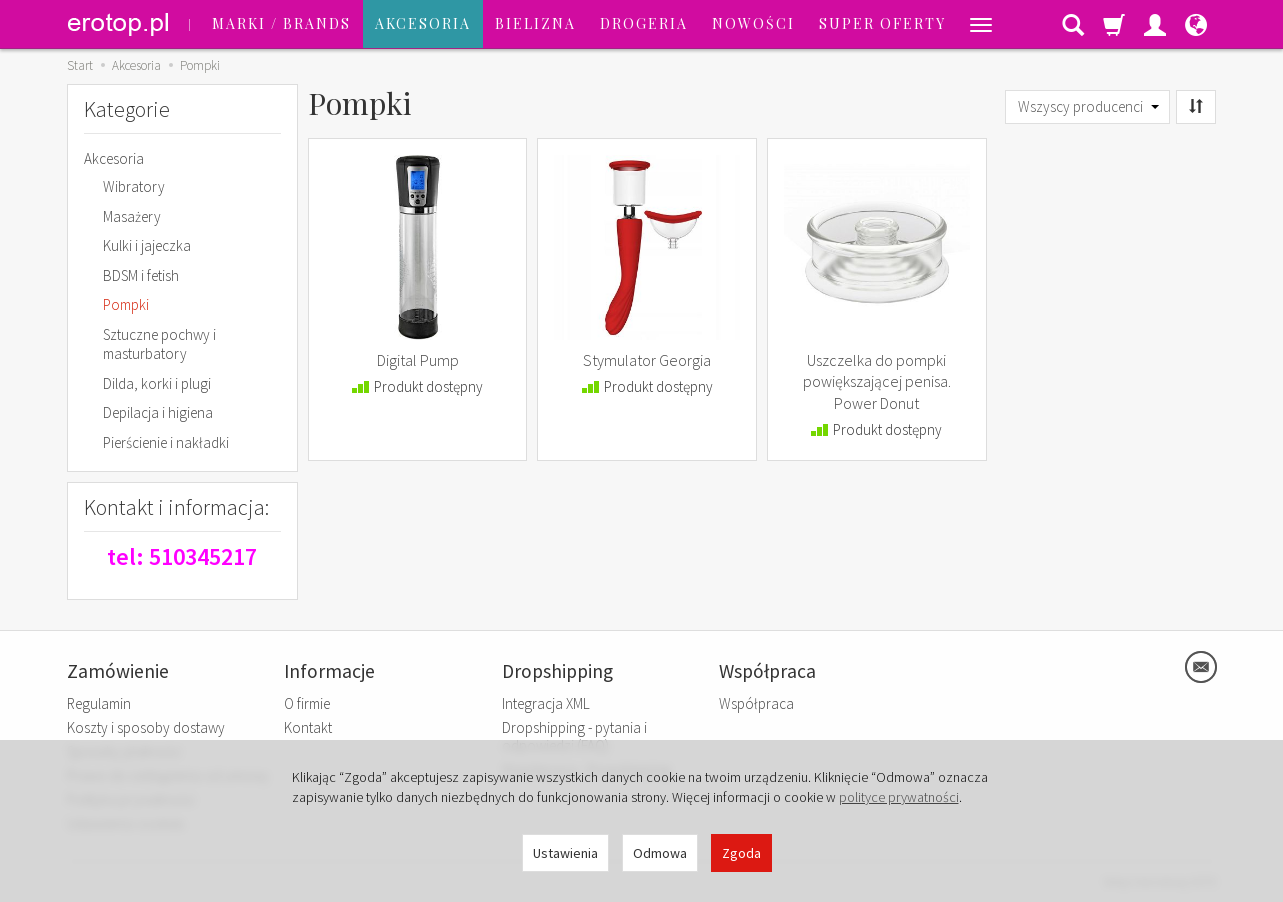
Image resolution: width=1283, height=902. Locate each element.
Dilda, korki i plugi (157, 383)
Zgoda (741, 853)
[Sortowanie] (1196, 107)
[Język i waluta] (1196, 24)
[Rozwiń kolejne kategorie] (981, 24)
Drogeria (644, 23)
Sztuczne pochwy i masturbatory (159, 344)
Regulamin (99, 703)
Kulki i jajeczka (147, 245)
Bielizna (535, 23)
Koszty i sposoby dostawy (146, 727)
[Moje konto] (1155, 24)
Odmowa (660, 853)
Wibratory (134, 186)
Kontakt (308, 727)
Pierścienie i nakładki (166, 442)
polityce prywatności (899, 797)
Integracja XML (546, 703)
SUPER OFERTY (882, 23)
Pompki (126, 304)
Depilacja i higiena (158, 412)
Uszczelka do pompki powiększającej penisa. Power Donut (877, 381)
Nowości (753, 23)
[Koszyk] (1114, 24)
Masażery (132, 216)
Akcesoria (423, 23)
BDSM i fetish (141, 275)
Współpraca (756, 703)
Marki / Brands (281, 23)
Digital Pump (418, 360)
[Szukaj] (1073, 24)
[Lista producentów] (1087, 107)
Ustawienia (565, 853)
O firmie (307, 703)
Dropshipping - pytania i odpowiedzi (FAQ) (574, 736)
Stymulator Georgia (647, 360)
